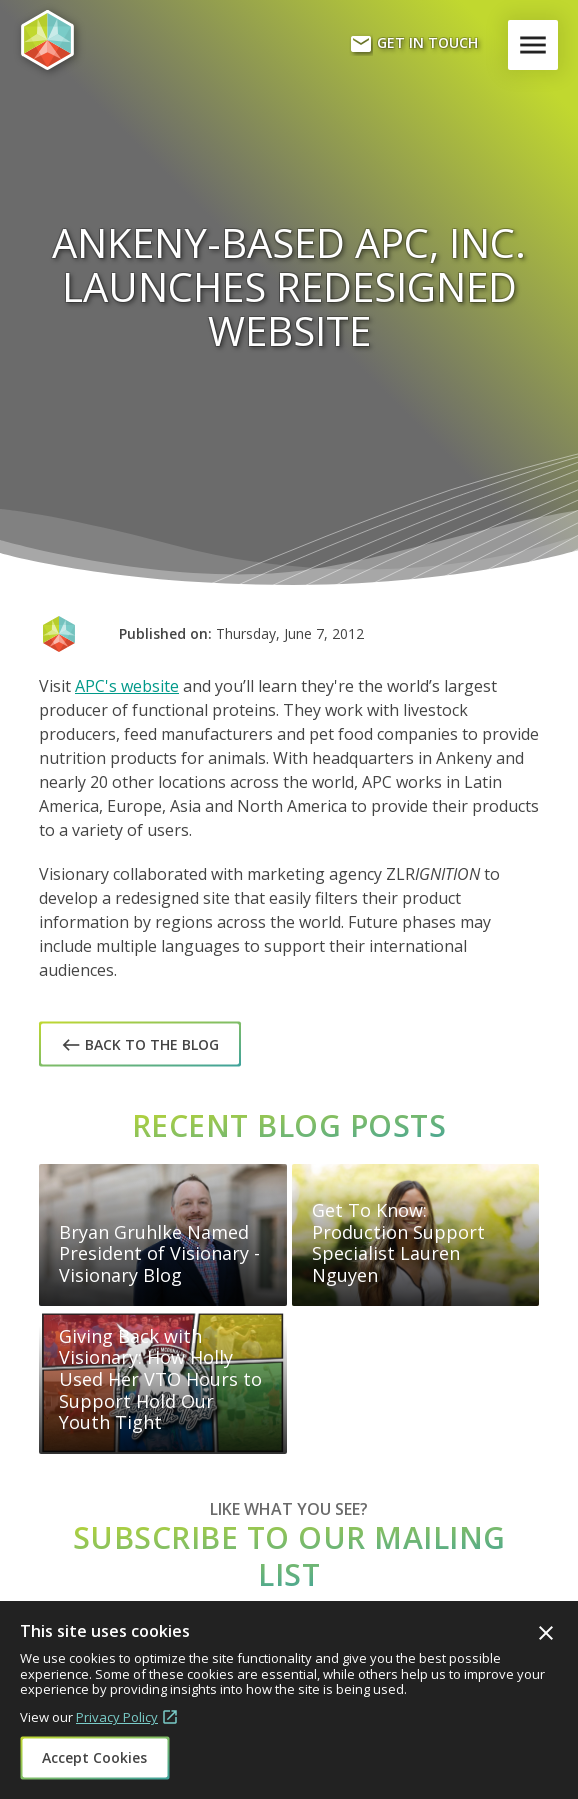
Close (546, 1633)
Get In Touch (413, 44)
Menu (537, 45)
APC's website (127, 686)
